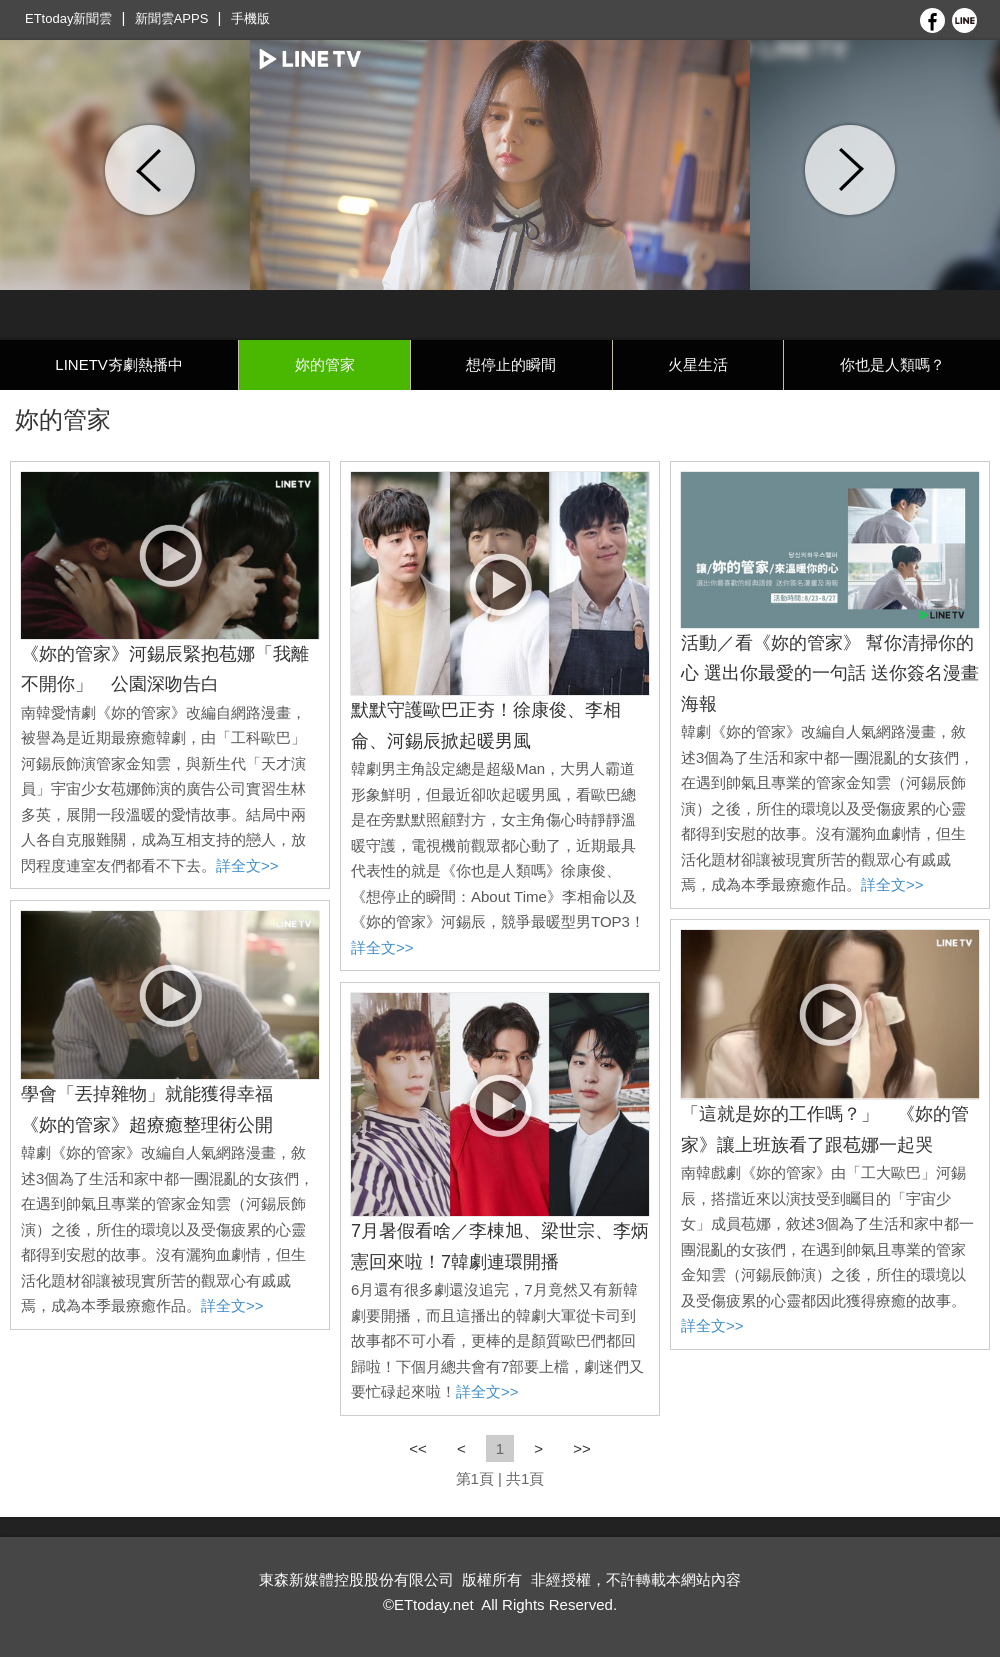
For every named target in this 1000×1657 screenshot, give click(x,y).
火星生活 (698, 364)
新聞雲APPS (172, 18)
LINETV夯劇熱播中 (119, 364)
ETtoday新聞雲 (68, 18)
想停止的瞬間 (511, 364)
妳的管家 (325, 364)
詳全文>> (247, 865)
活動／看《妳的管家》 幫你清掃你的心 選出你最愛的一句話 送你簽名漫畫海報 (830, 673)
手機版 (250, 18)
